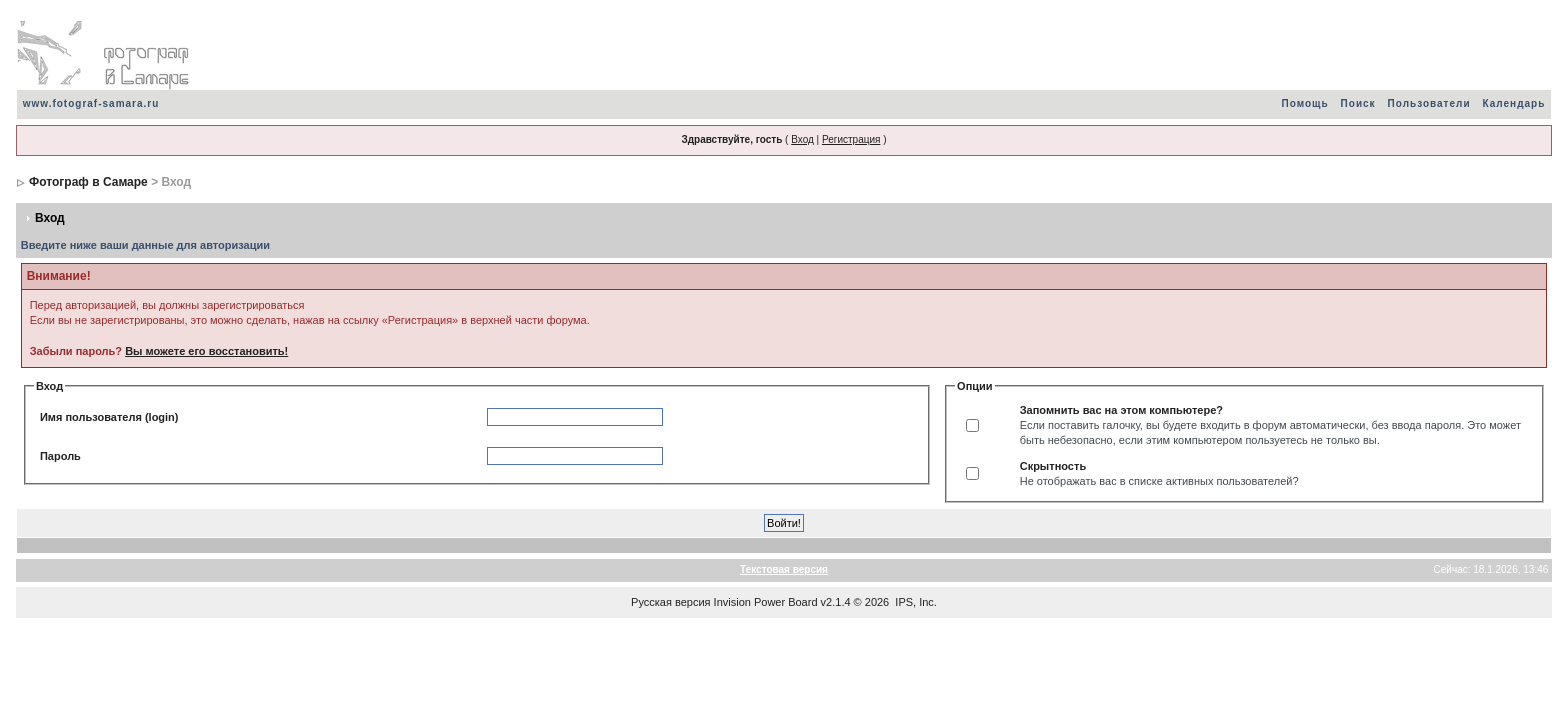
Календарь (1514, 103)
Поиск (1358, 103)
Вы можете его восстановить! (206, 351)
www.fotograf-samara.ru (91, 103)
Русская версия (670, 602)
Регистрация (851, 139)
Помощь (1304, 103)
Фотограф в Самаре (88, 182)
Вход (802, 139)
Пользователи (1429, 103)
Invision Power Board (766, 602)
